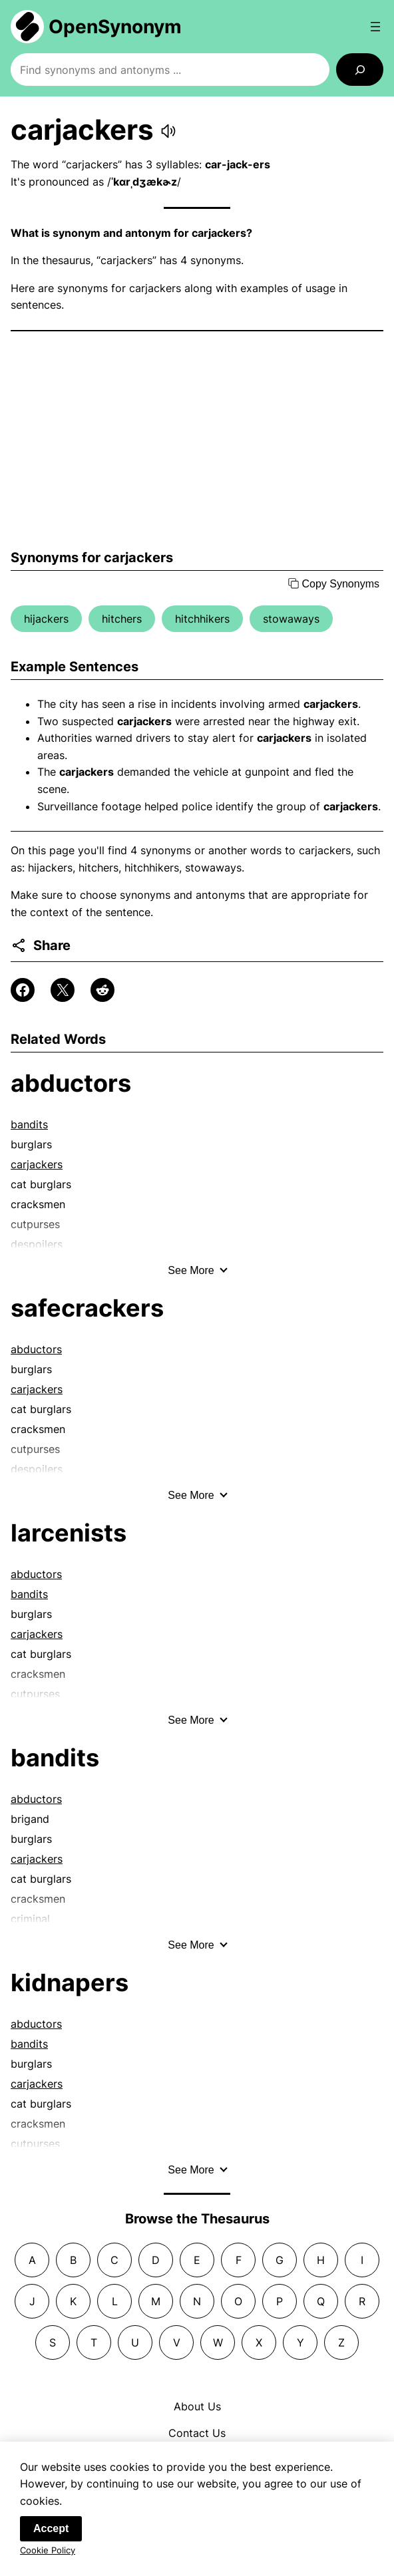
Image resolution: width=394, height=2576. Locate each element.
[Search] (359, 69)
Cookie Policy (47, 2554)
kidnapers (69, 1982)
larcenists (68, 1532)
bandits (29, 1124)
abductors (71, 1083)
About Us (197, 2406)
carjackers (37, 1164)
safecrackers (87, 1308)
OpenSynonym (115, 26)
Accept (51, 2532)
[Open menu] (375, 27)
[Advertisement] (197, 440)
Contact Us (197, 2433)
